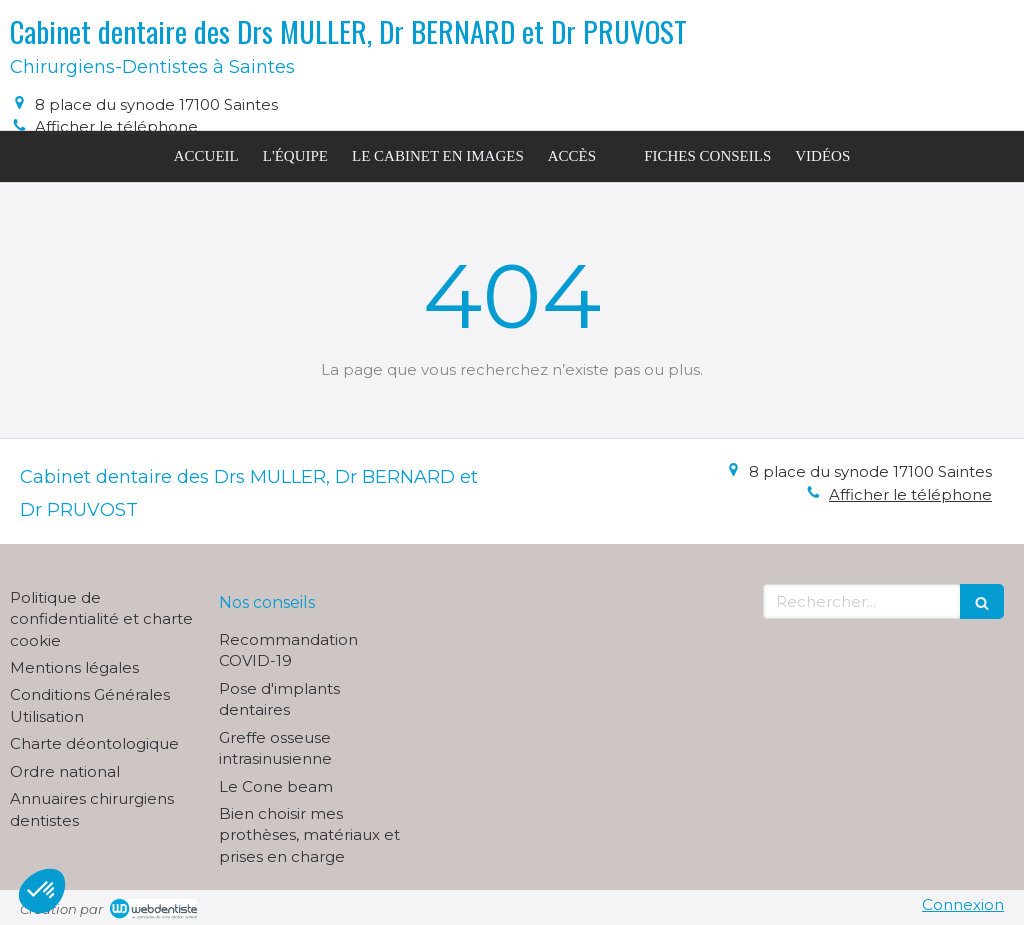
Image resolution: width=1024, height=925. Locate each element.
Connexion (963, 904)
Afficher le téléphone (116, 126)
